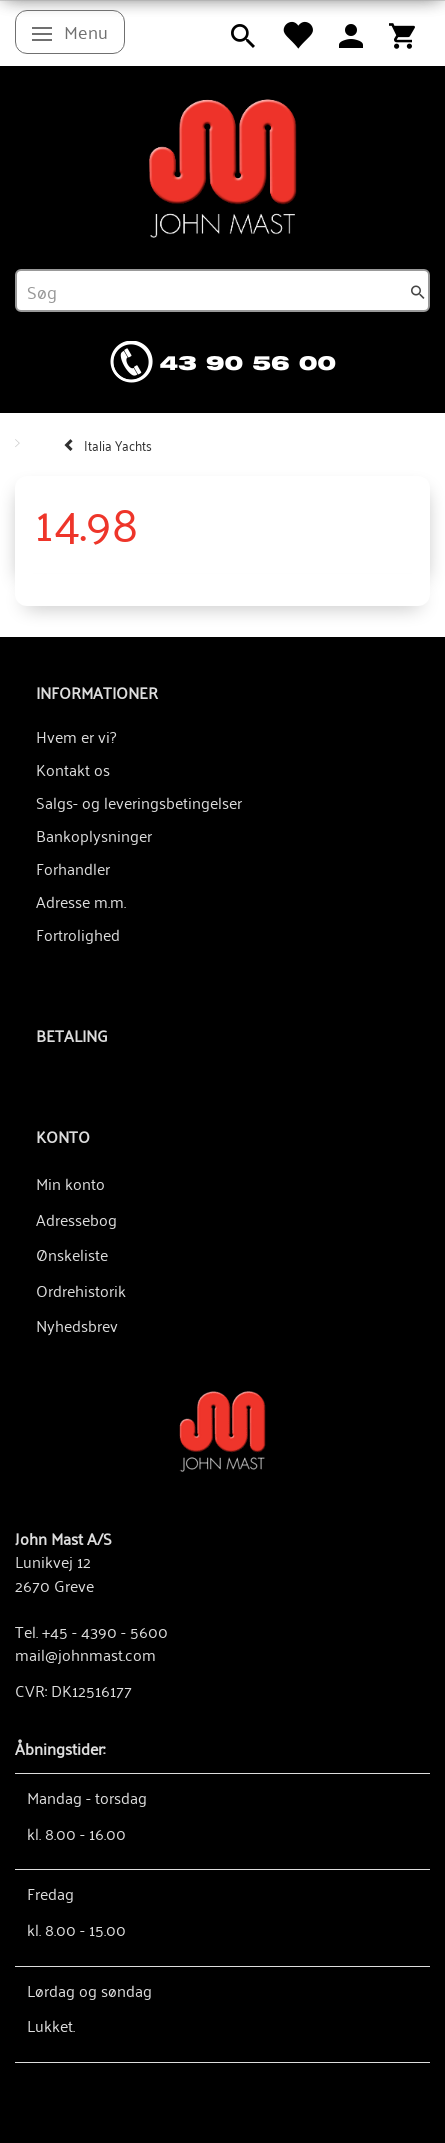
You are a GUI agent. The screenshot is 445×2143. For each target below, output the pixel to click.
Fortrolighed (78, 934)
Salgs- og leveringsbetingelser (139, 802)
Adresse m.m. (81, 901)
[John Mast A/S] (222, 1429)
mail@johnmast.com (85, 1654)
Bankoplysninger (94, 835)
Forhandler (73, 868)
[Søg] (418, 291)
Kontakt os (73, 769)
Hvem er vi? (76, 736)
